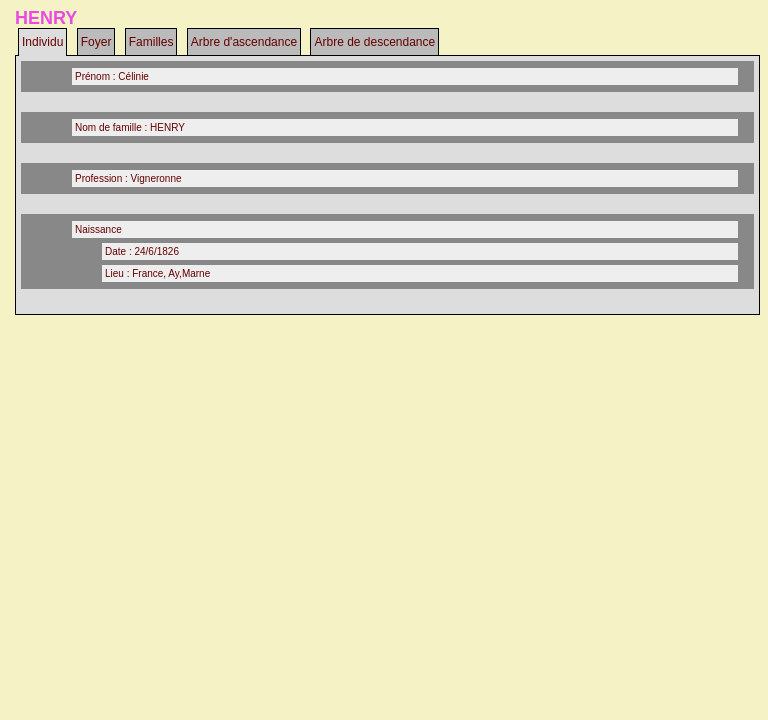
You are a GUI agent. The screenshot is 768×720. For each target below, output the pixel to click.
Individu (42, 42)
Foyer (96, 42)
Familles (151, 42)
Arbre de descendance (374, 42)
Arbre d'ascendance (244, 42)
